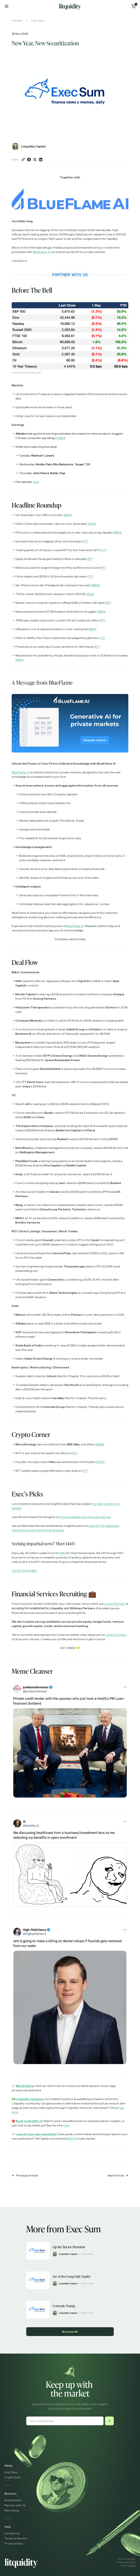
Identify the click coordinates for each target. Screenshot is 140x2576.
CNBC (60, 438)
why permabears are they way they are (85, 1517)
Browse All (70, 2331)
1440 (63, 1553)
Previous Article (25, 2175)
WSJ (92, 524)
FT (85, 541)
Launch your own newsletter (36, 2134)
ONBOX (132, 2565)
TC (102, 638)
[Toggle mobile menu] (6, 6)
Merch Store (25, 2086)
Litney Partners (114, 1603)
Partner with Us (15, 2505)
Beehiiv (71, 2138)
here (36, 482)
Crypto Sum (12, 2477)
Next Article (118, 2175)
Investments (12, 2500)
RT (90, 559)
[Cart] (133, 6)
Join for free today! (24, 1570)
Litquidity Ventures (30, 2099)
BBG (68, 515)
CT (74, 1453)
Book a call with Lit (29, 2121)
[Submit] (109, 2420)
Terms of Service (15, 2538)
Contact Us (12, 2533)
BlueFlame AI (41, 252)
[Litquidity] (70, 6)
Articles (17, 20)
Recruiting (11, 2510)
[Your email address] (65, 2420)
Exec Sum (37, 20)
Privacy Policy (13, 2543)
